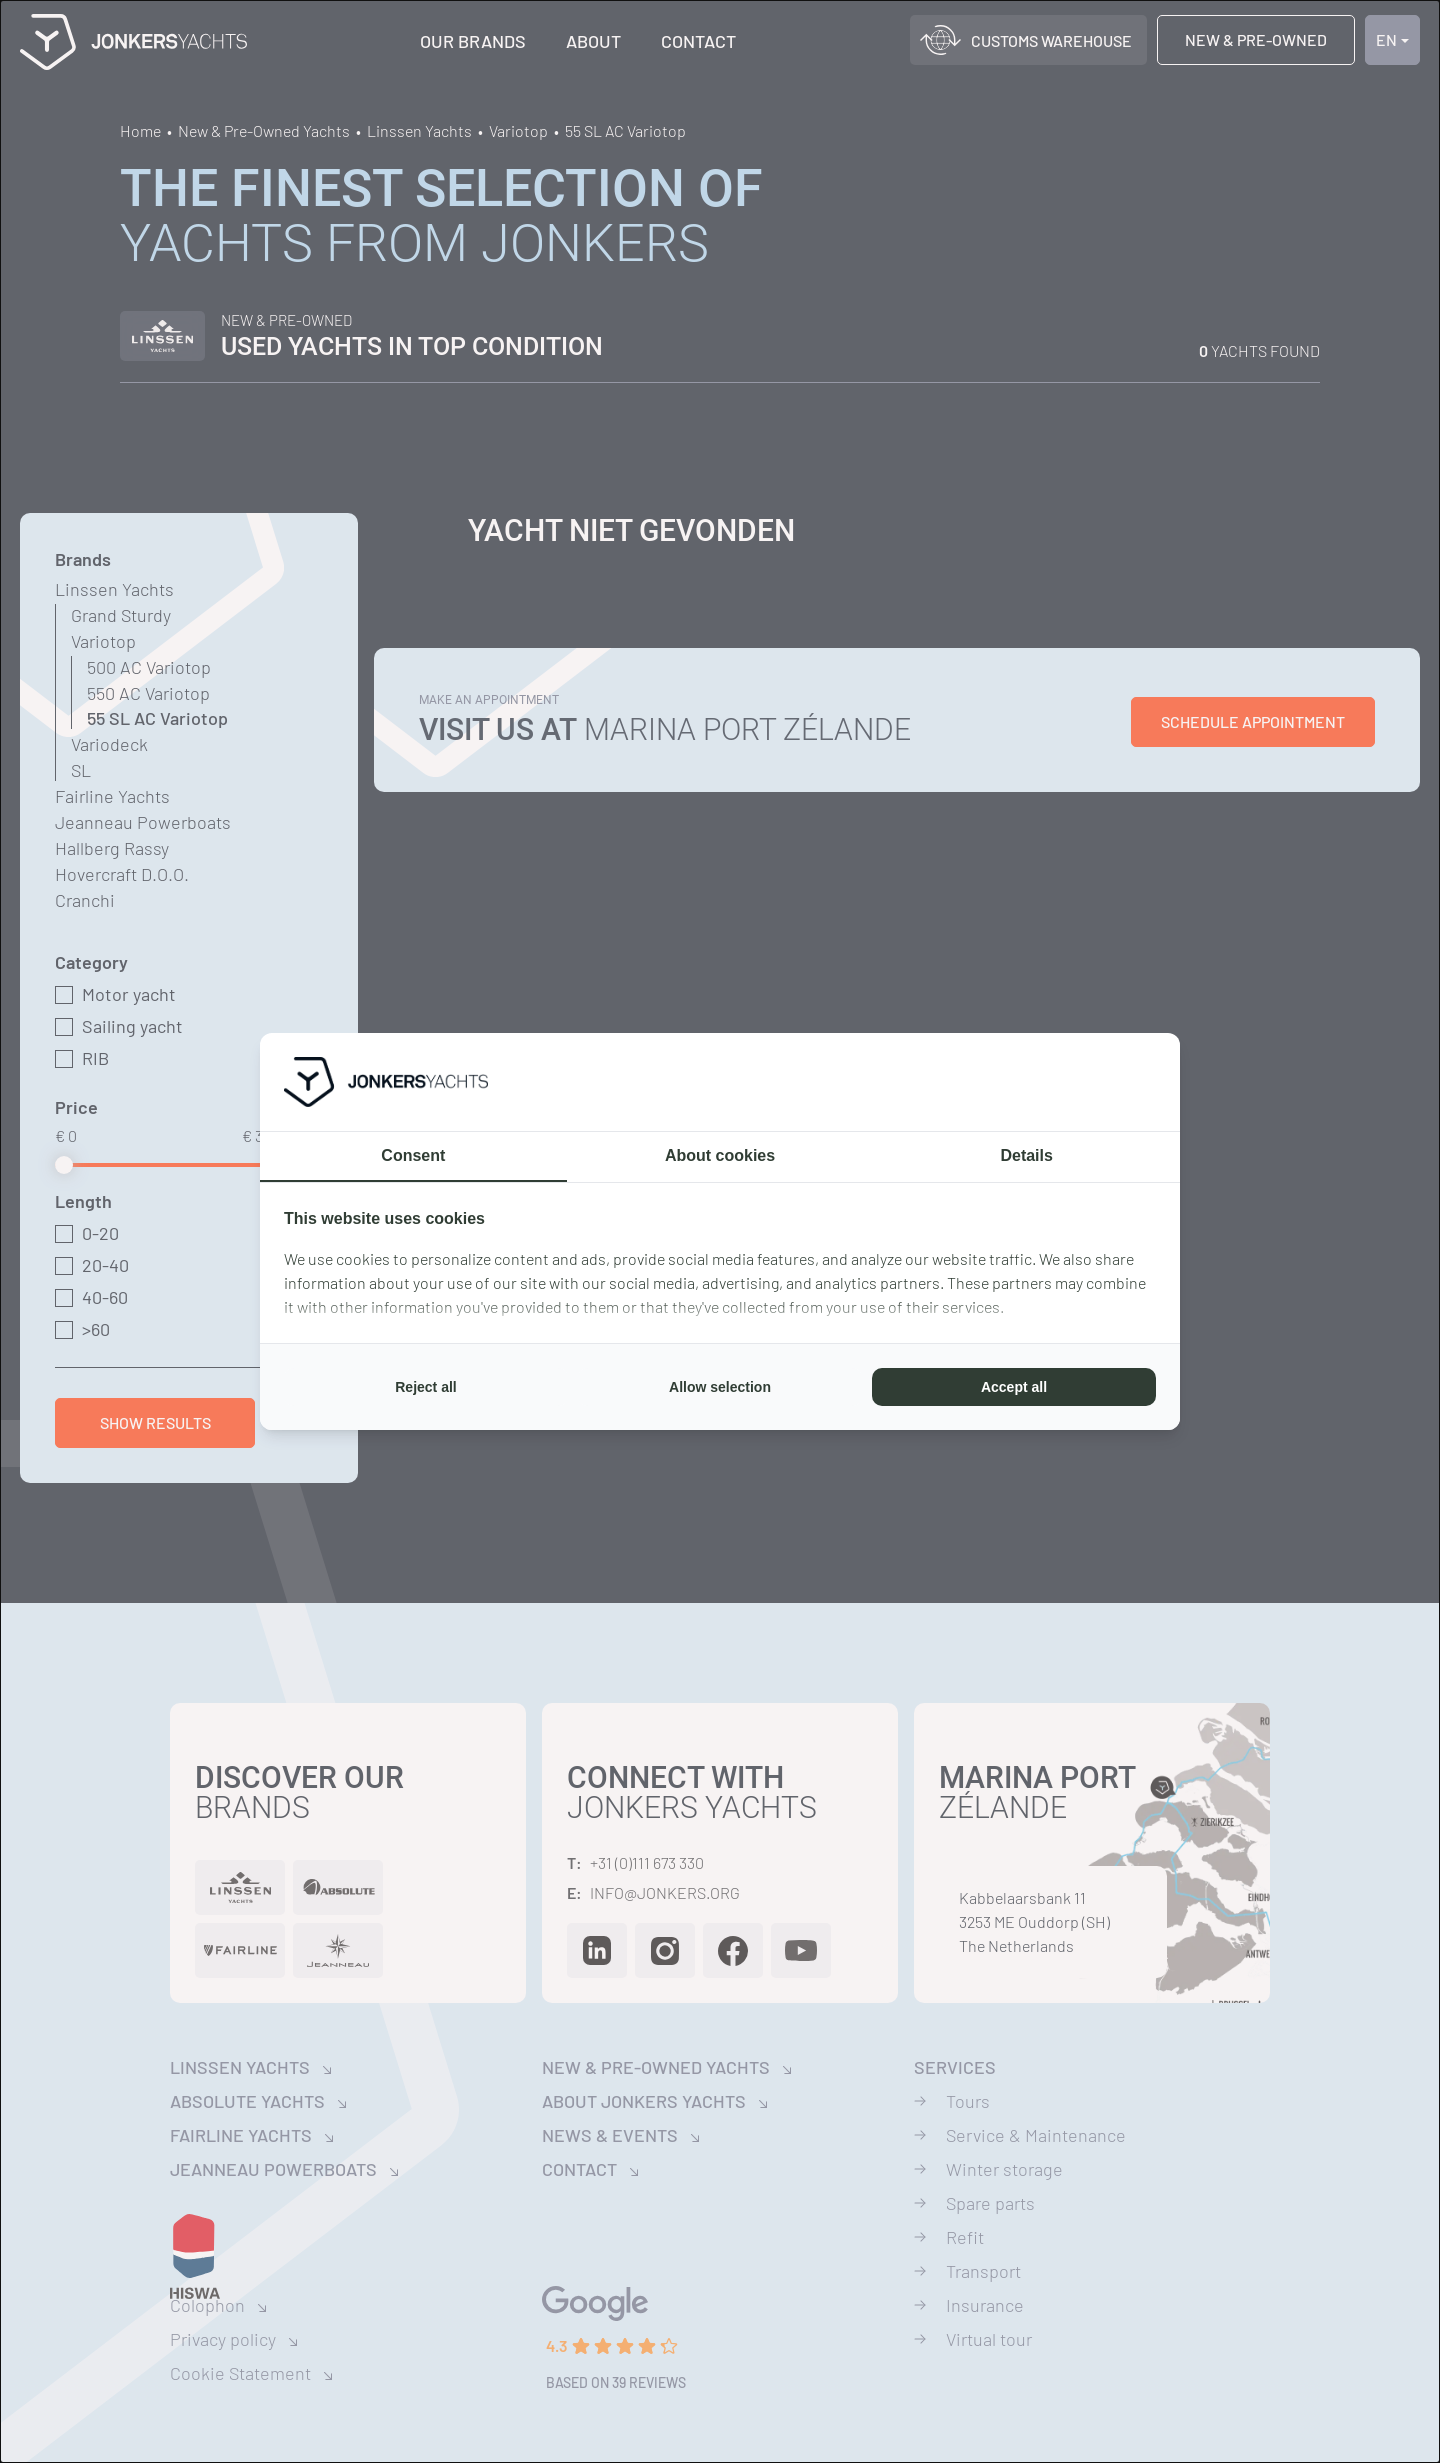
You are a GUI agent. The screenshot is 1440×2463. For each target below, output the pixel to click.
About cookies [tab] (720, 1155)
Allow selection (720, 1387)
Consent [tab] (413, 1155)
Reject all (425, 1387)
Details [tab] (1026, 1155)
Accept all (1014, 1387)
